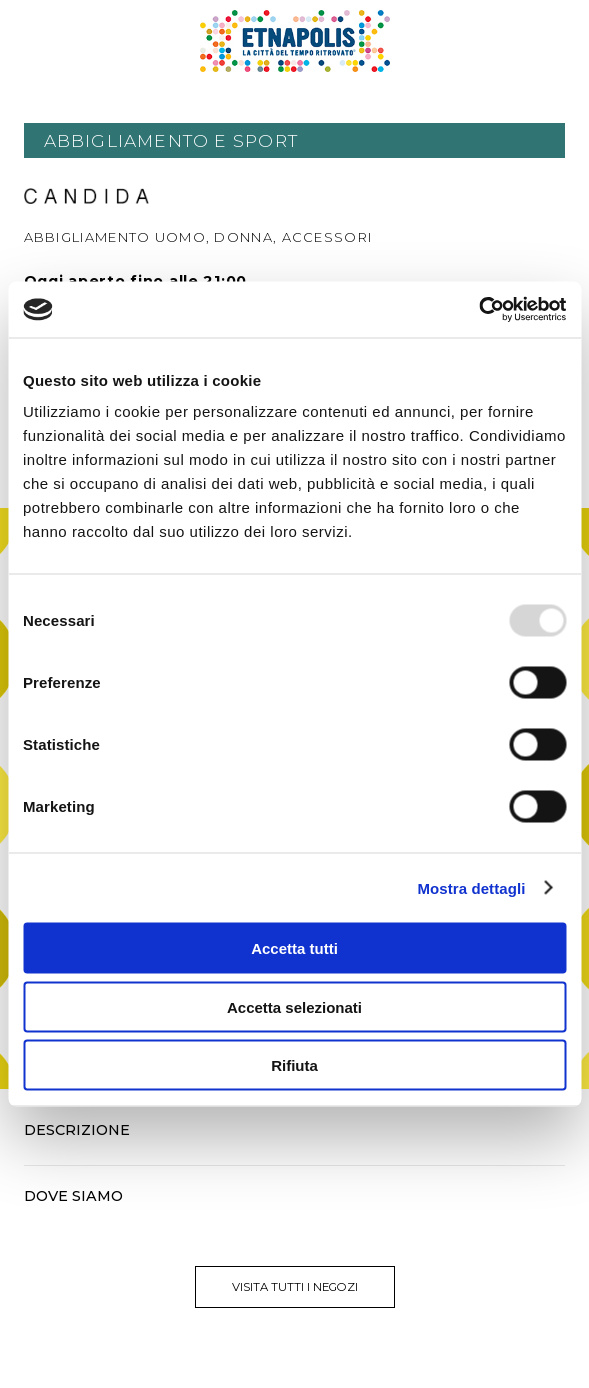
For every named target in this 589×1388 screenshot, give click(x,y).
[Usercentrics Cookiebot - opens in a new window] (478, 310)
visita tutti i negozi (295, 1287)
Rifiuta (294, 1065)
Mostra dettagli (471, 887)
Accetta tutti (294, 948)
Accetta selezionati (294, 1006)
